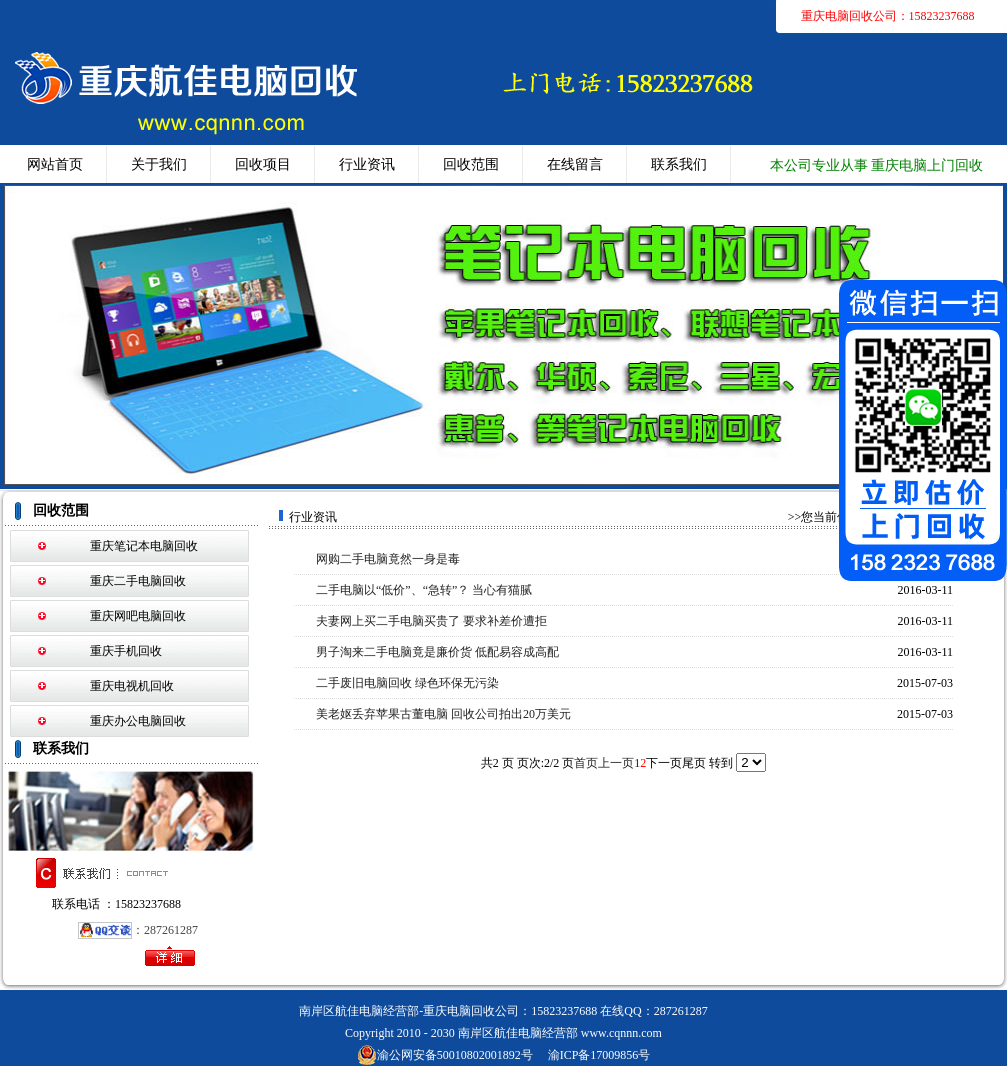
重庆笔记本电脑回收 (144, 546)
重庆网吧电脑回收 (138, 616)
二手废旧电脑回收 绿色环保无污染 (407, 683)
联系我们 (679, 164)
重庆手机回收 (126, 651)
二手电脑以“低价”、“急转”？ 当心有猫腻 (424, 590)
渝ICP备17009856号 (599, 1055)
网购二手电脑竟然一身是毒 (388, 559)
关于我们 (159, 164)
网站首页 (55, 164)
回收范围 (471, 164)
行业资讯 (367, 164)
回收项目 (263, 164)
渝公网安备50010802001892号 (445, 1055)
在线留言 (575, 164)
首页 (586, 763)
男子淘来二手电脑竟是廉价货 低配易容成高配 (437, 652)
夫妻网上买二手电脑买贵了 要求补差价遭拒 (431, 621)
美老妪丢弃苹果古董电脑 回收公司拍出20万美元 (443, 714)
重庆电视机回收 (132, 686)
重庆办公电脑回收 (138, 721)
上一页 (616, 763)
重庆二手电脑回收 (138, 581)
